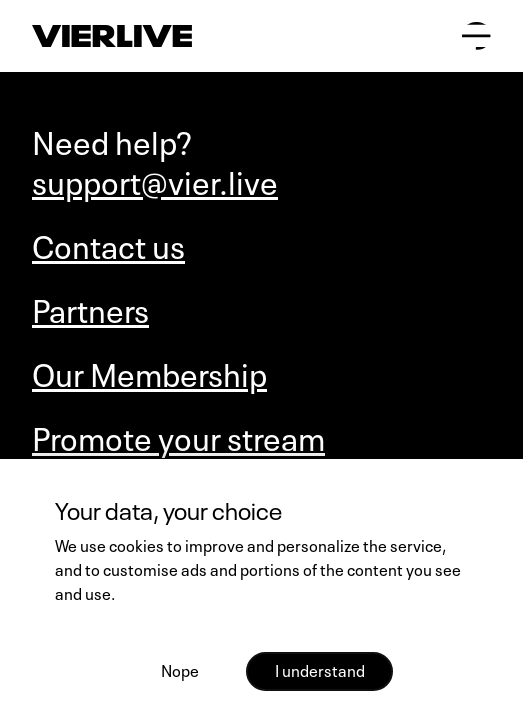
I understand (320, 669)
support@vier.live (155, 180)
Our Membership (149, 372)
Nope (180, 669)
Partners (90, 308)
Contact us (108, 244)
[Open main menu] (476, 36)
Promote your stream (178, 436)
